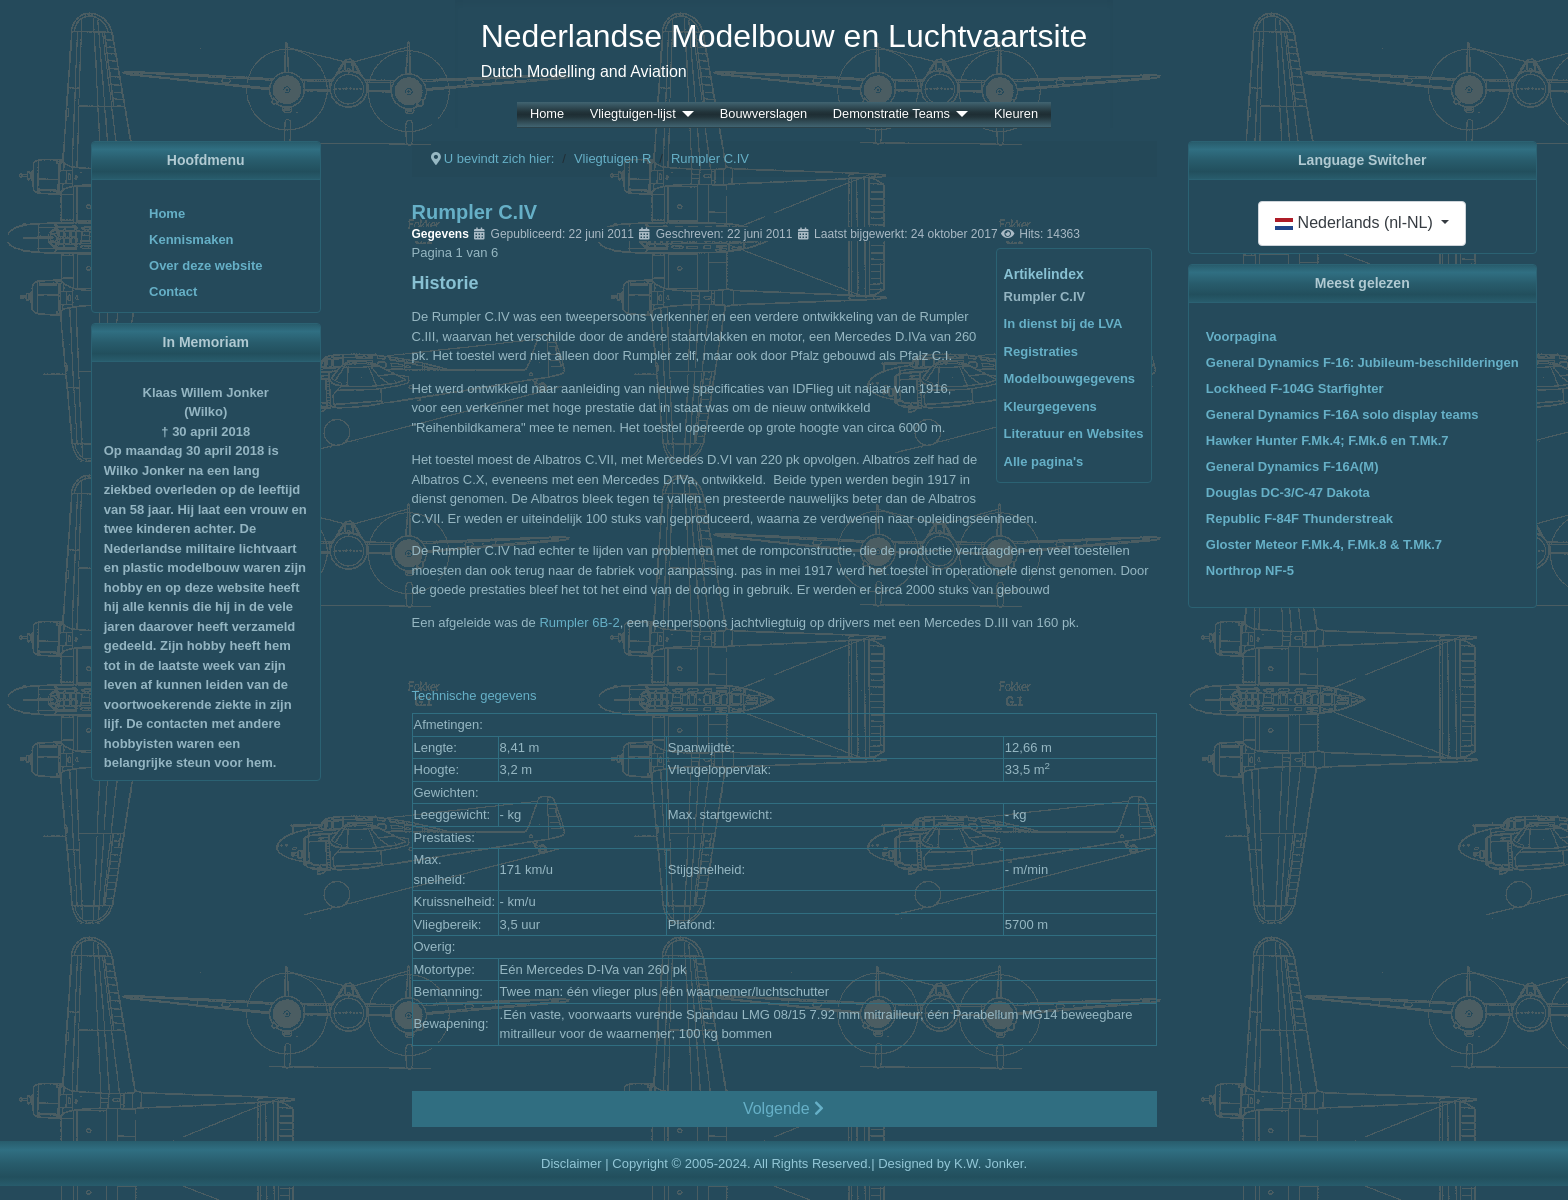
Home (547, 114)
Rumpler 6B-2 (579, 622)
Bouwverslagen (764, 114)
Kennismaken (191, 239)
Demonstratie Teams (891, 114)
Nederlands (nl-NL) (1356, 222)
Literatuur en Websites (1074, 433)
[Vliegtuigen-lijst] (685, 114)
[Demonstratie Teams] (959, 114)
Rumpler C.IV (1045, 296)
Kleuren (1016, 114)
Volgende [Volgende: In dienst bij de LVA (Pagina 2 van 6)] (783, 1108)
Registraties (1041, 351)
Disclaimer (571, 1163)
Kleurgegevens (1050, 406)
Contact (173, 291)
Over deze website (205, 265)
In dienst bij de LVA (1063, 323)
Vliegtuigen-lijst (633, 114)
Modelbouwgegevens (1069, 378)
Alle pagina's (1044, 461)
